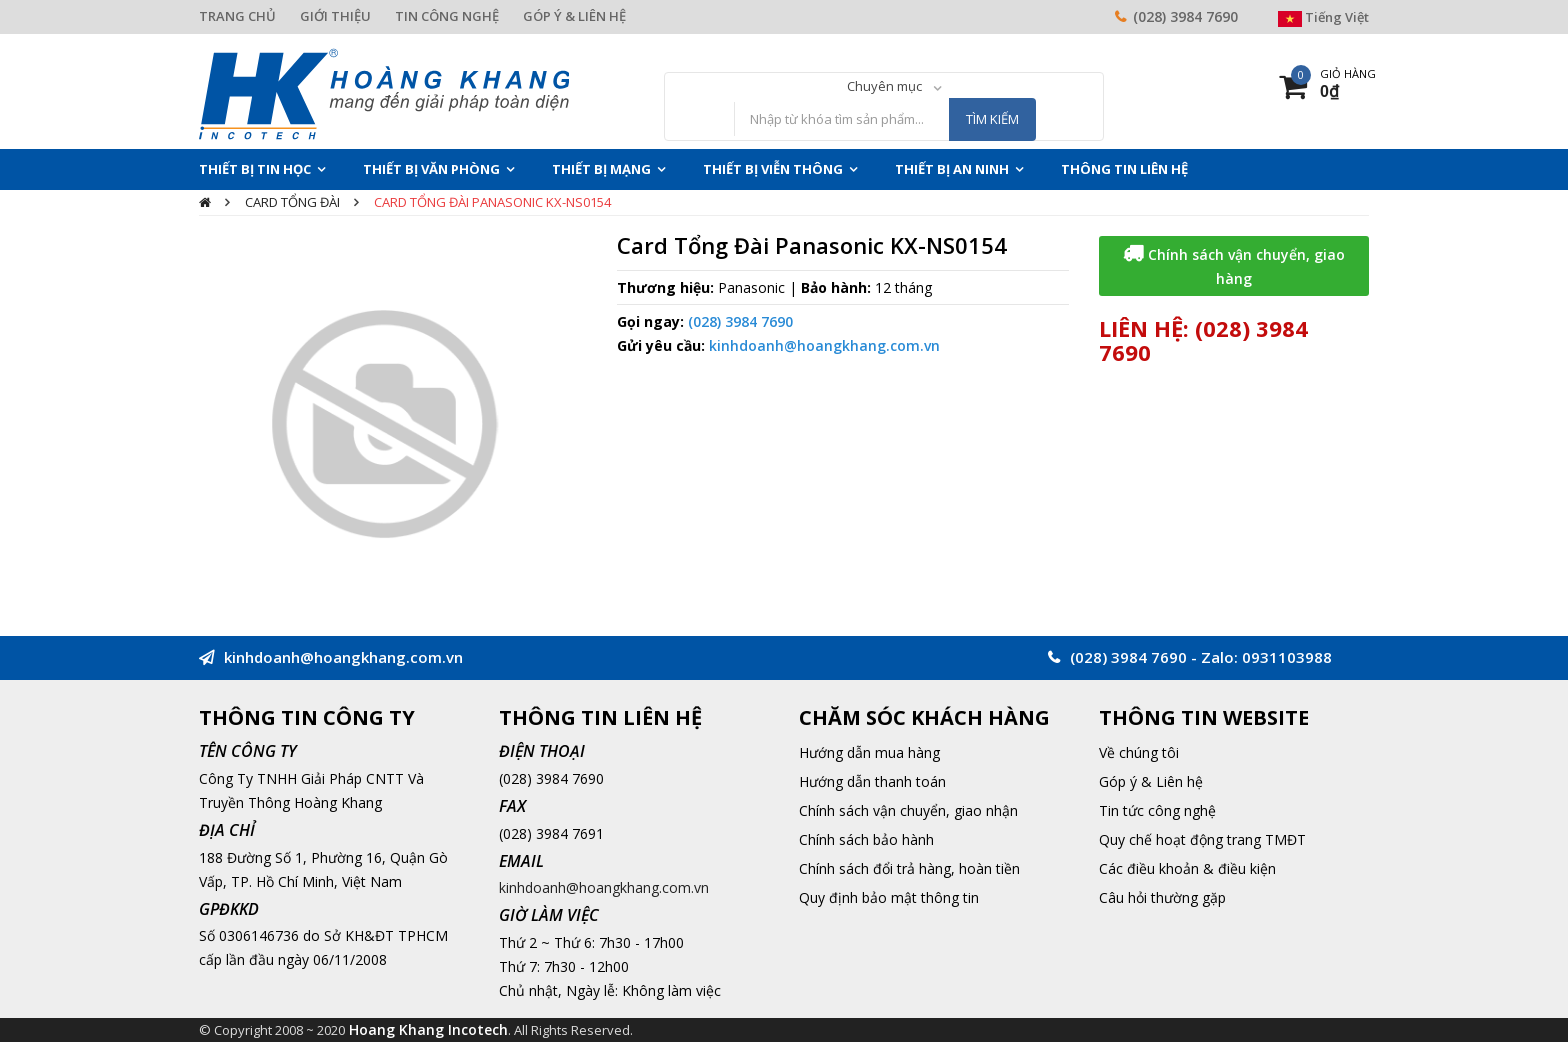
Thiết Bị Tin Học (255, 169)
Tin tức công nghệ (1157, 810)
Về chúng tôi (1139, 752)
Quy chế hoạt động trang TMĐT (1202, 839)
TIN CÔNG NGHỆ (447, 16)
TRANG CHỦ (237, 16)
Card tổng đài (292, 202)
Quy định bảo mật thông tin (889, 897)
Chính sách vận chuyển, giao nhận (908, 810)
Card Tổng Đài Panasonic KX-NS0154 (492, 202)
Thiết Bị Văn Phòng (431, 169)
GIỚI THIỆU (335, 16)
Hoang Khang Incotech (428, 1029)
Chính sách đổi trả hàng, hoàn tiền (909, 868)
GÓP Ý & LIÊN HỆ (574, 16)
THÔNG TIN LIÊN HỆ (1124, 169)
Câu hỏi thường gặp (1162, 897)
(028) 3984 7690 (1185, 16)
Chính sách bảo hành (866, 839)
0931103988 (1287, 657)
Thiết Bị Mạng (601, 169)
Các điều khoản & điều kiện (1187, 868)
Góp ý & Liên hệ (1151, 781)
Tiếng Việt (1323, 17)
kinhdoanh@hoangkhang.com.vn (824, 345)
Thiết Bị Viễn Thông (773, 169)
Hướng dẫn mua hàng (869, 752)
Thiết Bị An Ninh (952, 169)
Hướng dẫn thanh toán (872, 781)
